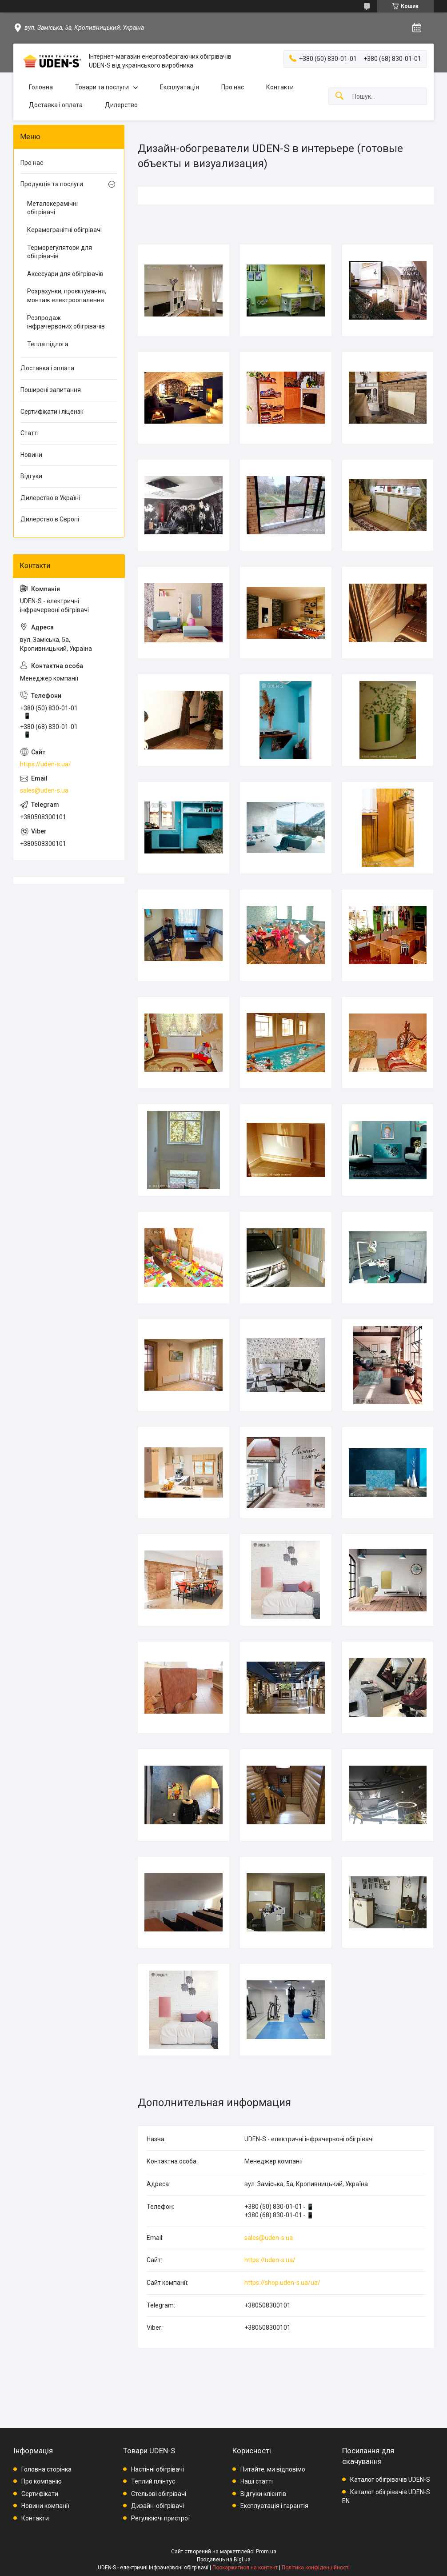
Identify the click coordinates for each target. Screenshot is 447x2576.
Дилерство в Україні (50, 497)
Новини (31, 454)
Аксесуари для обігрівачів (65, 273)
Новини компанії (45, 2505)
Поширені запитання (50, 389)
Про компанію (41, 2481)
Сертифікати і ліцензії (52, 411)
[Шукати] (339, 96)
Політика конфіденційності (316, 2567)
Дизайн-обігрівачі (157, 2505)
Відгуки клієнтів (263, 2493)
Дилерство (121, 104)
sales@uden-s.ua (268, 2237)
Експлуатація (179, 87)
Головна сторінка (46, 2469)
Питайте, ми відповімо (272, 2469)
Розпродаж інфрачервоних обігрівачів (66, 322)
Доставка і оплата (56, 104)
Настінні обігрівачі (157, 2469)
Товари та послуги (102, 87)
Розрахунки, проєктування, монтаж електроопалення (66, 296)
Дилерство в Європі (49, 519)
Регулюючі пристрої (160, 2518)
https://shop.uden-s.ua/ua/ (282, 2282)
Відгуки (31, 476)
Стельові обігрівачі (158, 2493)
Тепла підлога (47, 344)
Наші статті (256, 2481)
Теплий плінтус (153, 2481)
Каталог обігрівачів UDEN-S (390, 2479)
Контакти (280, 87)
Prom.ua (266, 2551)
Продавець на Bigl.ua (224, 2559)
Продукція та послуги (51, 184)
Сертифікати (39, 2493)
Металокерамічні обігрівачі (52, 208)
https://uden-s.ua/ (269, 2260)
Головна (41, 87)
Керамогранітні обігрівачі (64, 229)
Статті (29, 433)
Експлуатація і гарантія (274, 2505)
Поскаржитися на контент (245, 2567)
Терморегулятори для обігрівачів (59, 252)
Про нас (232, 87)
